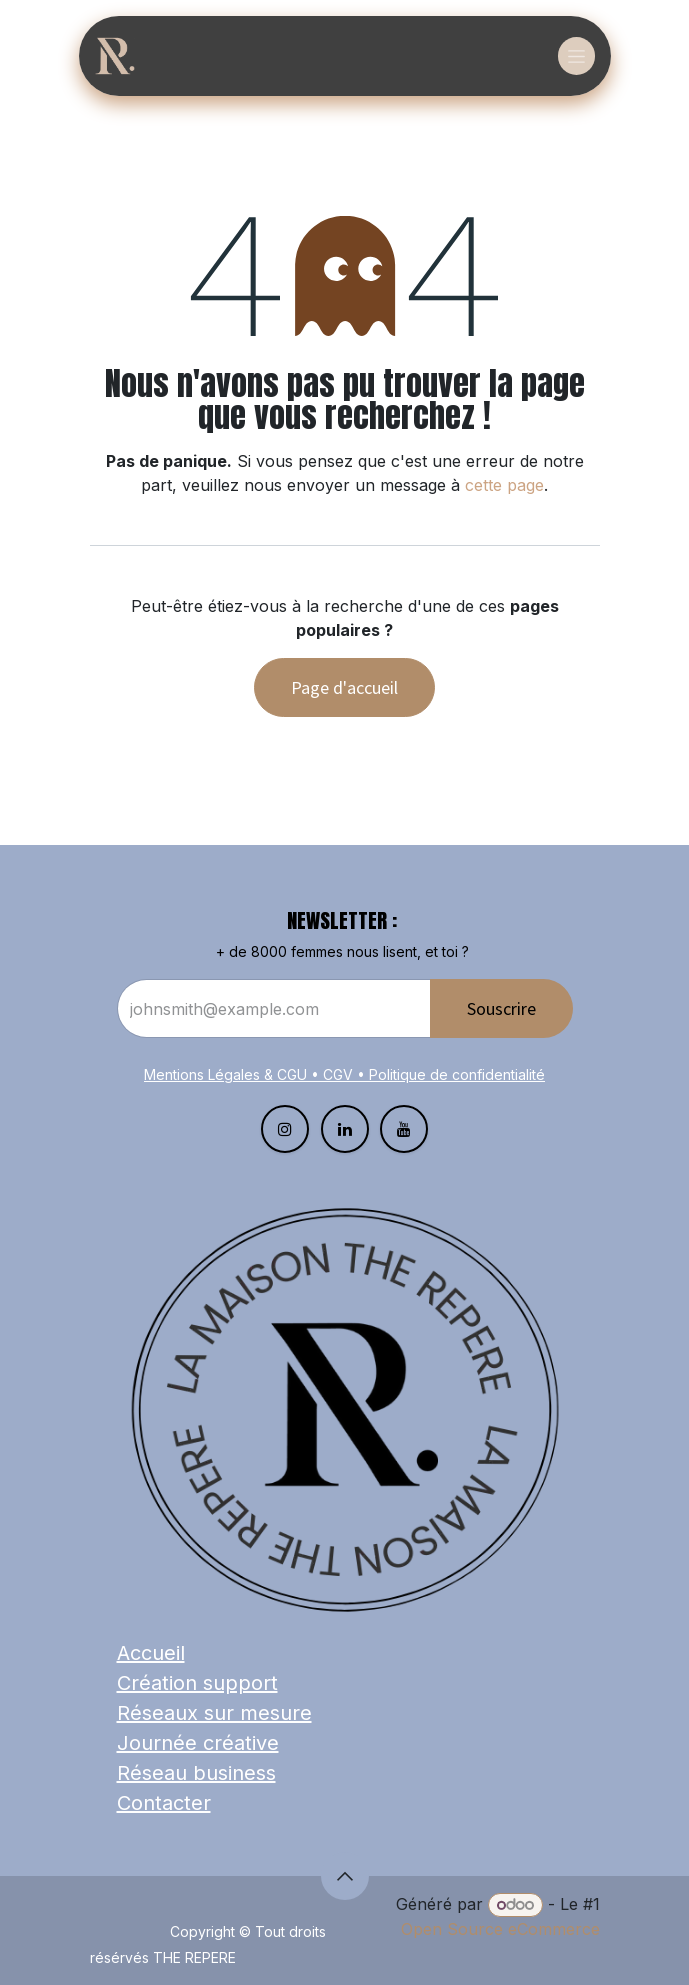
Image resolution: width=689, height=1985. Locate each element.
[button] (345, 1876)
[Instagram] (285, 1129)
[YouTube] (404, 1129)
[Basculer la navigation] (576, 56)
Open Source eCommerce (500, 1929)
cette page (504, 485)
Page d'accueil (344, 687)
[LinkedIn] (345, 1129)
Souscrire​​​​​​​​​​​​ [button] (501, 1008)
